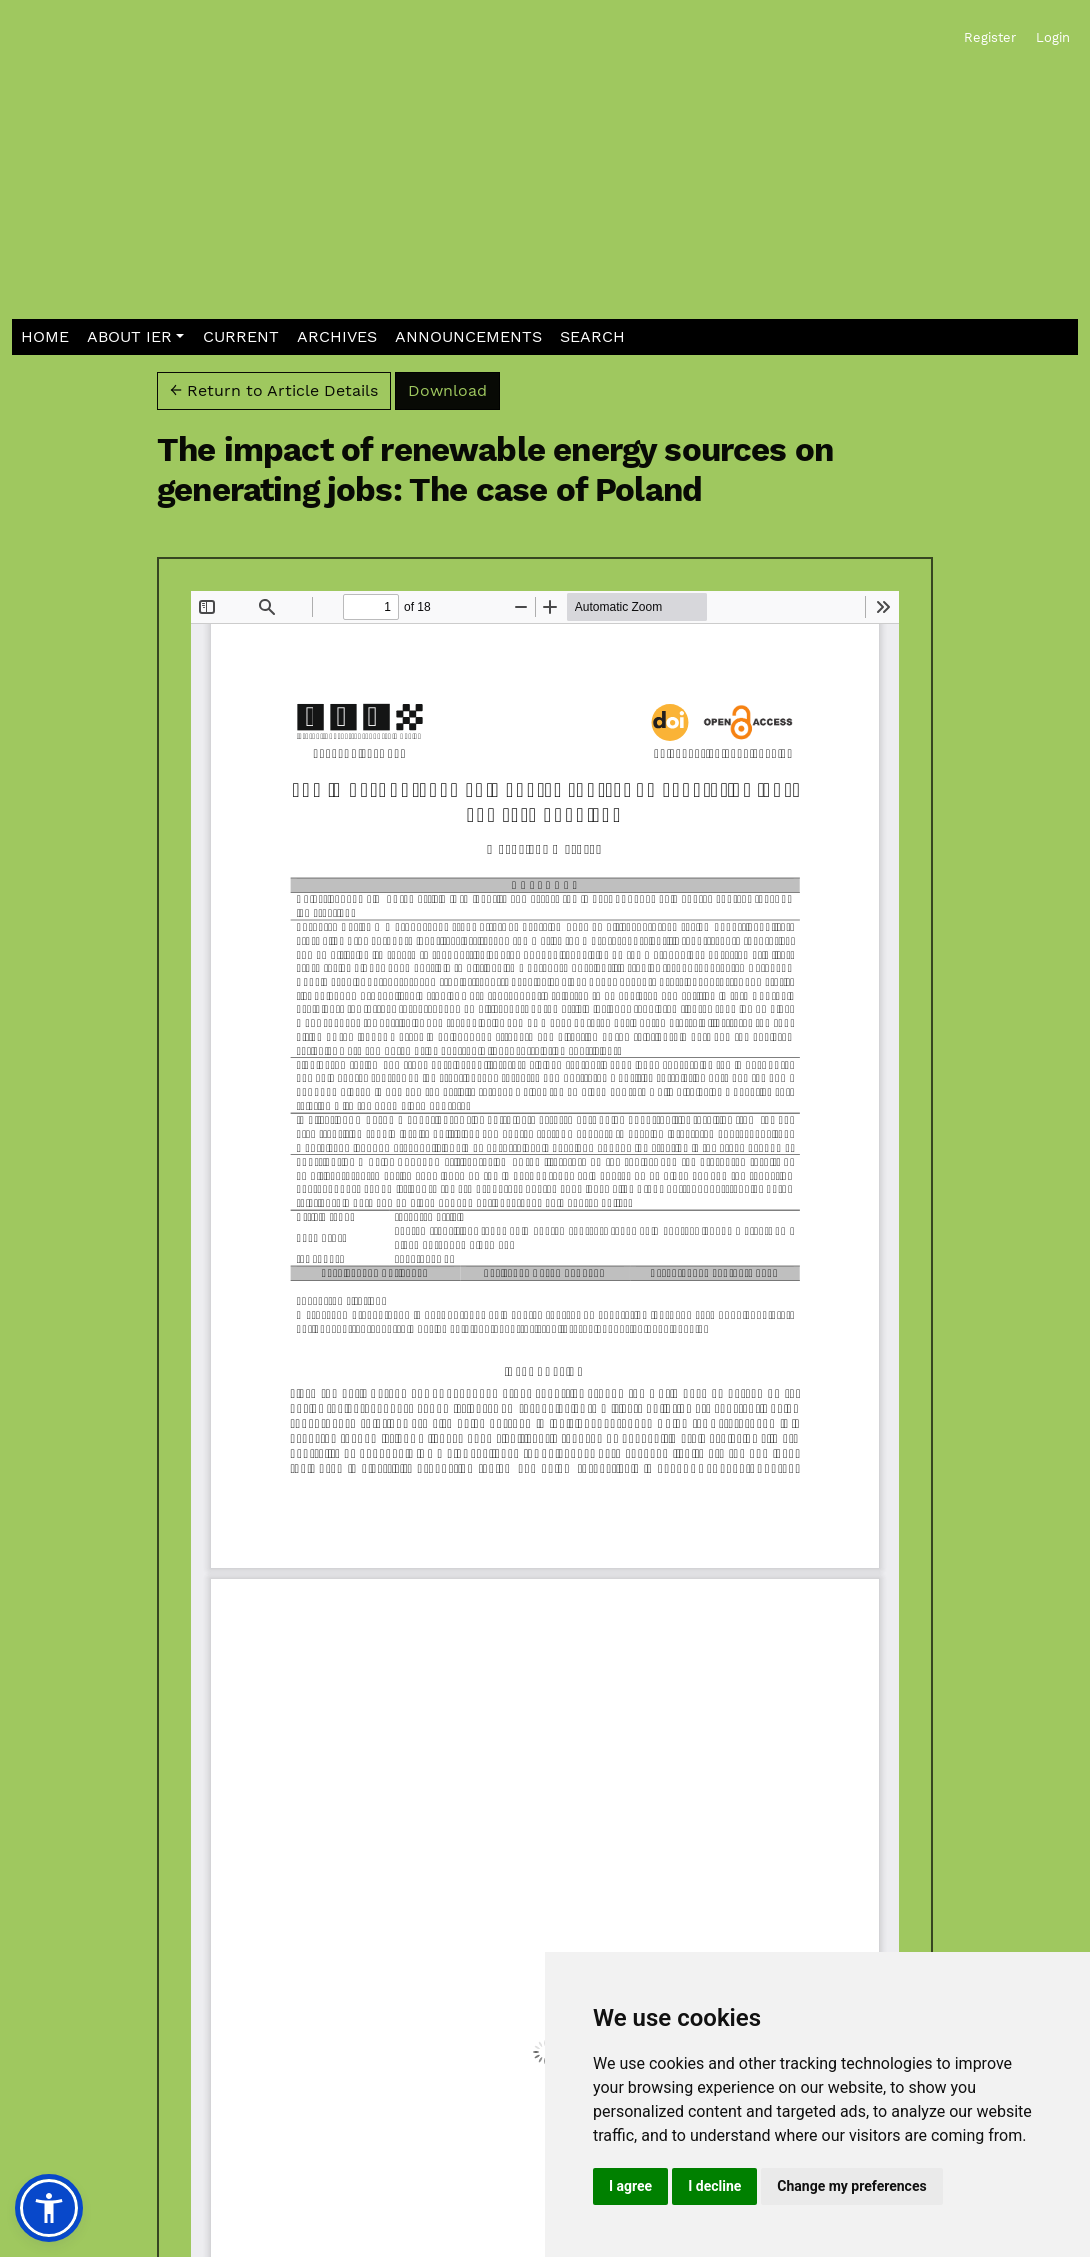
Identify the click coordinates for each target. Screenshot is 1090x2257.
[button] (136, 337)
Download (454, 389)
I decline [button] (714, 2186)
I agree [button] (630, 2186)
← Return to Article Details (274, 390)
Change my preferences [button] (851, 2186)
